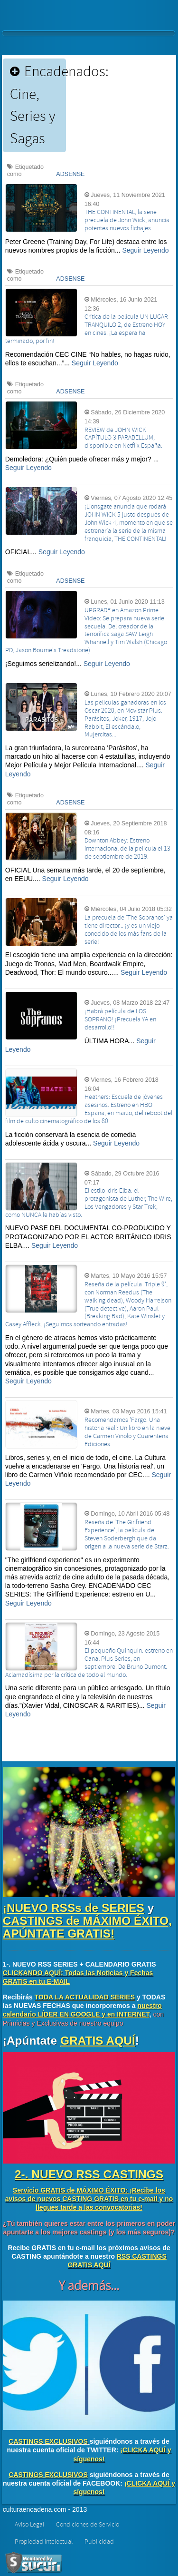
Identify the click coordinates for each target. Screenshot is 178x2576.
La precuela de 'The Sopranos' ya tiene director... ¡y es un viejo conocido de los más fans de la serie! (128, 929)
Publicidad (99, 2542)
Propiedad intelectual (44, 2542)
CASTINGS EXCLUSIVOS (48, 2441)
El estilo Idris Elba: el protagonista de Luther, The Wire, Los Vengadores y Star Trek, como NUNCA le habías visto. (88, 1202)
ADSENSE (70, 174)
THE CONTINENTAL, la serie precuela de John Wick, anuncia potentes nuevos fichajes (126, 220)
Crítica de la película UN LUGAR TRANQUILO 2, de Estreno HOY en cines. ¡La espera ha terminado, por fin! (86, 328)
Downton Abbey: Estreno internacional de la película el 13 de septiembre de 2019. (127, 849)
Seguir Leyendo (145, 250)
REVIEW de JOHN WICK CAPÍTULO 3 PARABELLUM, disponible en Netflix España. (123, 438)
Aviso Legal (29, 2524)
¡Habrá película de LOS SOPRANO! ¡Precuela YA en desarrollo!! (120, 1019)
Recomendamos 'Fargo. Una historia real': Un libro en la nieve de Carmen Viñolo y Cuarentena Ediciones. (127, 1432)
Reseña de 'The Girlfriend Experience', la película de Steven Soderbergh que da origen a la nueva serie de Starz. (126, 1534)
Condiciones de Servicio (87, 2524)
